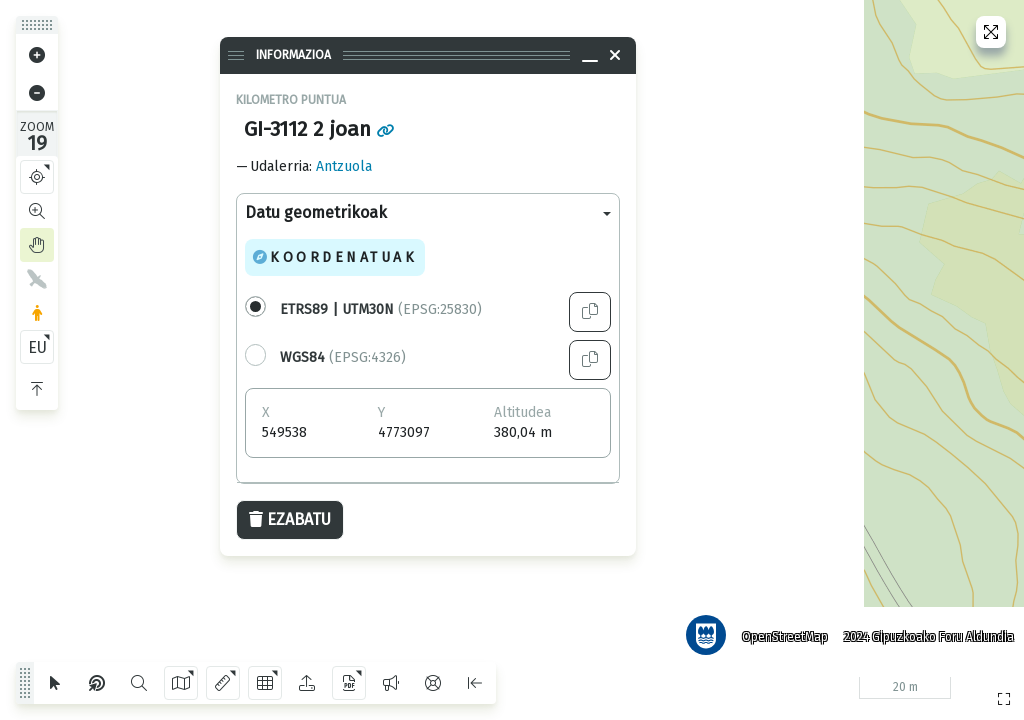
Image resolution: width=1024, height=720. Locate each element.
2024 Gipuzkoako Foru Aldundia (927, 635)
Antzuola (344, 166)
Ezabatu (290, 519)
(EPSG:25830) (381, 309)
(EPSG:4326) (343, 357)
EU (37, 347)
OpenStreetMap (783, 635)
